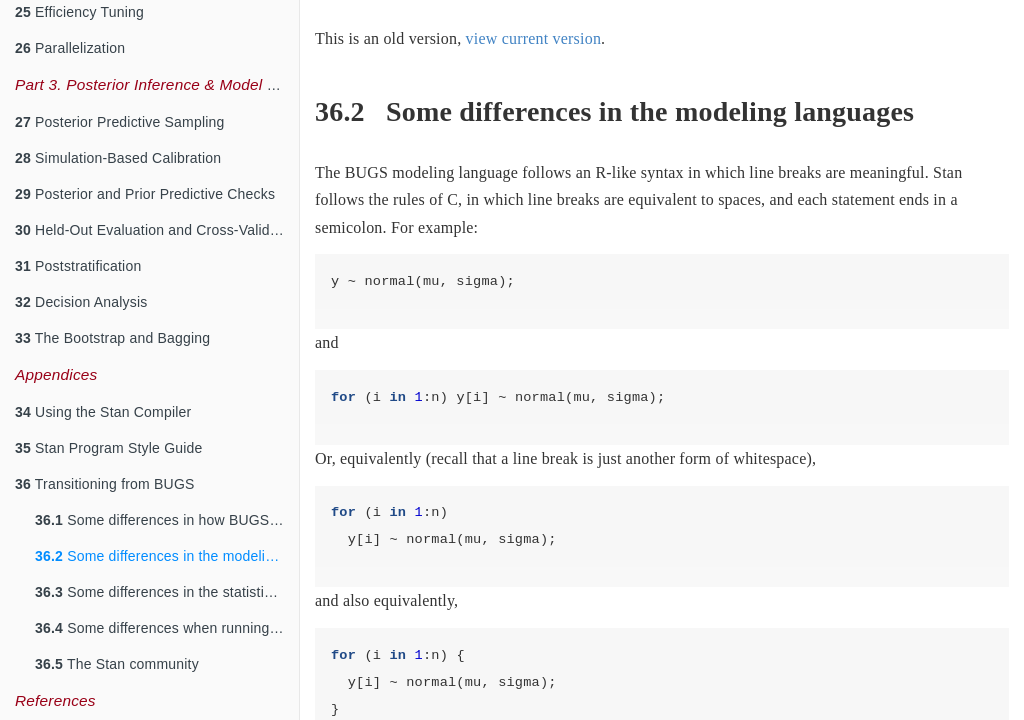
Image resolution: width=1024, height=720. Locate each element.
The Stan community (117, 664)
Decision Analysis (81, 302)
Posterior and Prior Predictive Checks (145, 194)
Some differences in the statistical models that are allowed (167, 592)
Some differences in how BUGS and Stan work (167, 520)
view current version (534, 38)
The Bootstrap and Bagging (112, 338)
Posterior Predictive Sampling (120, 122)
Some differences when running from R (167, 628)
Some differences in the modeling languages (167, 556)
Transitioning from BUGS (105, 484)
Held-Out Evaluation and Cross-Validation (157, 230)
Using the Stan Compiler (103, 412)
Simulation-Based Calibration (118, 158)
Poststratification (78, 266)
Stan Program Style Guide (109, 448)
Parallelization (70, 48)
